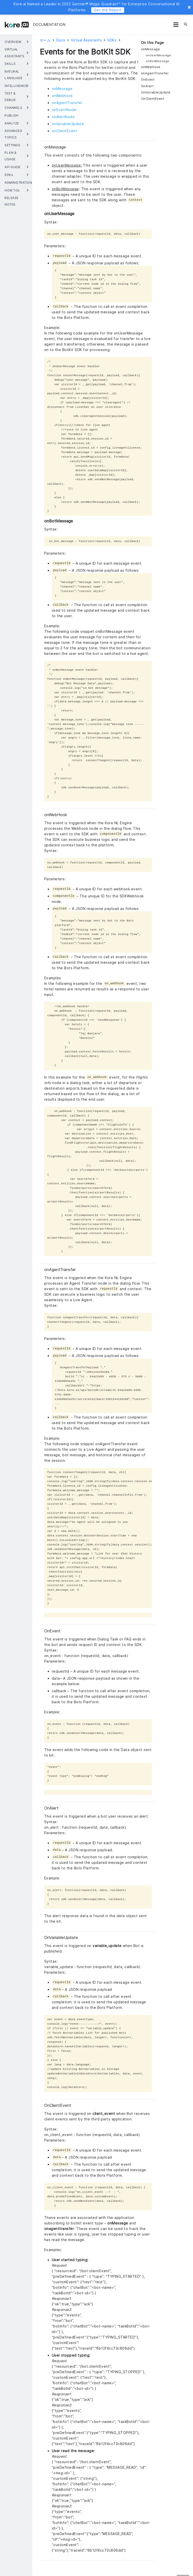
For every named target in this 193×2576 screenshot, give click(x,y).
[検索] (186, 24)
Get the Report (108, 10)
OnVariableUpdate (156, 92)
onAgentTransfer (67, 103)
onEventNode (64, 110)
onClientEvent (64, 131)
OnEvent (148, 79)
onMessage (62, 88)
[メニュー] (176, 24)
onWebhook (62, 95)
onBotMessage (157, 61)
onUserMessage (158, 55)
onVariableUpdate (68, 124)
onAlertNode (63, 117)
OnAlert (147, 86)
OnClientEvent (152, 99)
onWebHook (151, 67)
